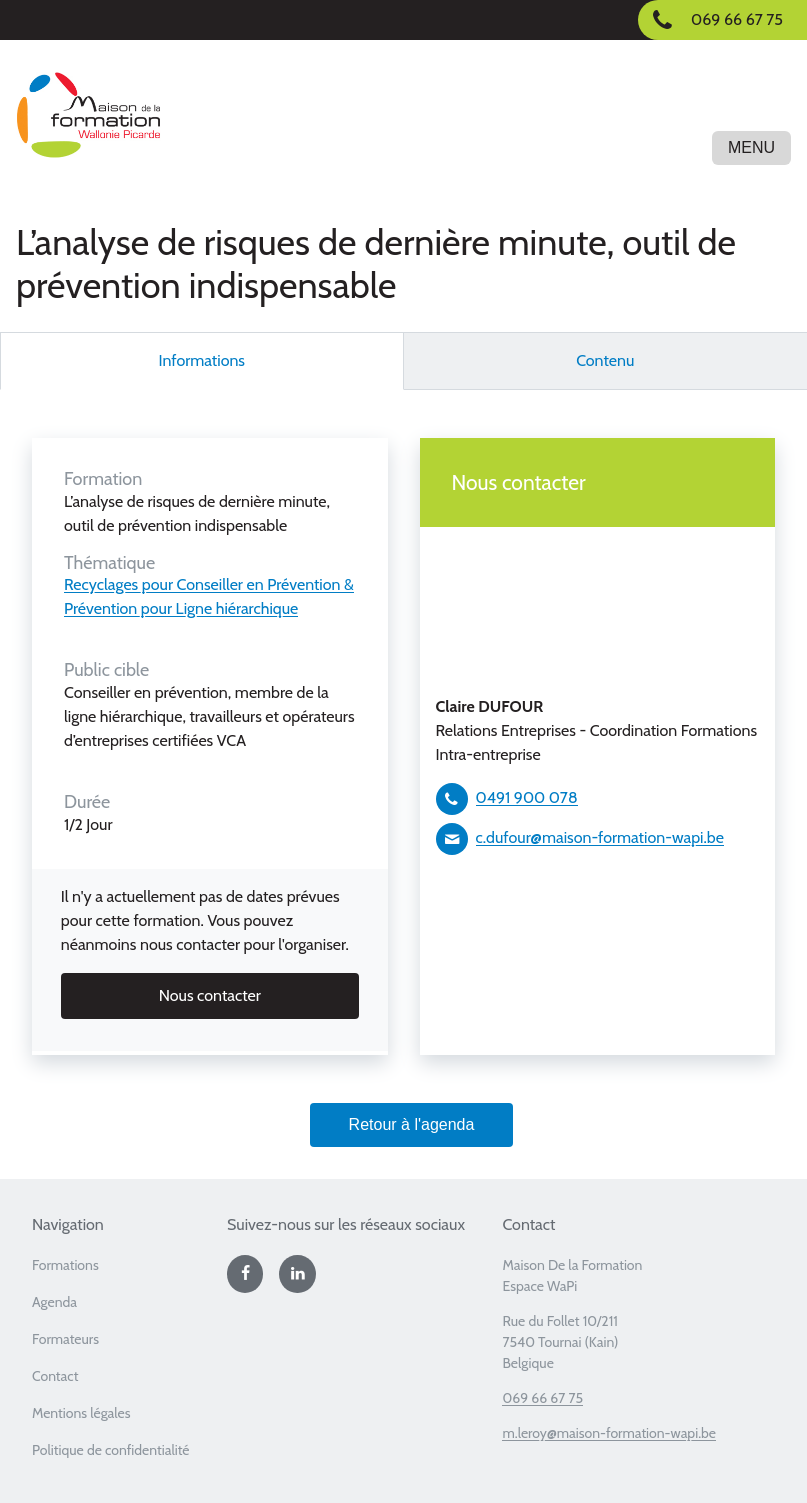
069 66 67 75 (542, 1398)
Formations (65, 1265)
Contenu (605, 360)
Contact (55, 1376)
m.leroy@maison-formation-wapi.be (609, 1433)
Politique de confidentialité (111, 1450)
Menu (751, 147)
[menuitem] (121, 1271)
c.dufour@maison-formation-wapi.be (600, 837)
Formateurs (65, 1339)
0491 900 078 (527, 797)
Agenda (54, 1302)
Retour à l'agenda (412, 1124)
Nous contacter (210, 995)
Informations (202, 360)
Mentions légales (81, 1413)
